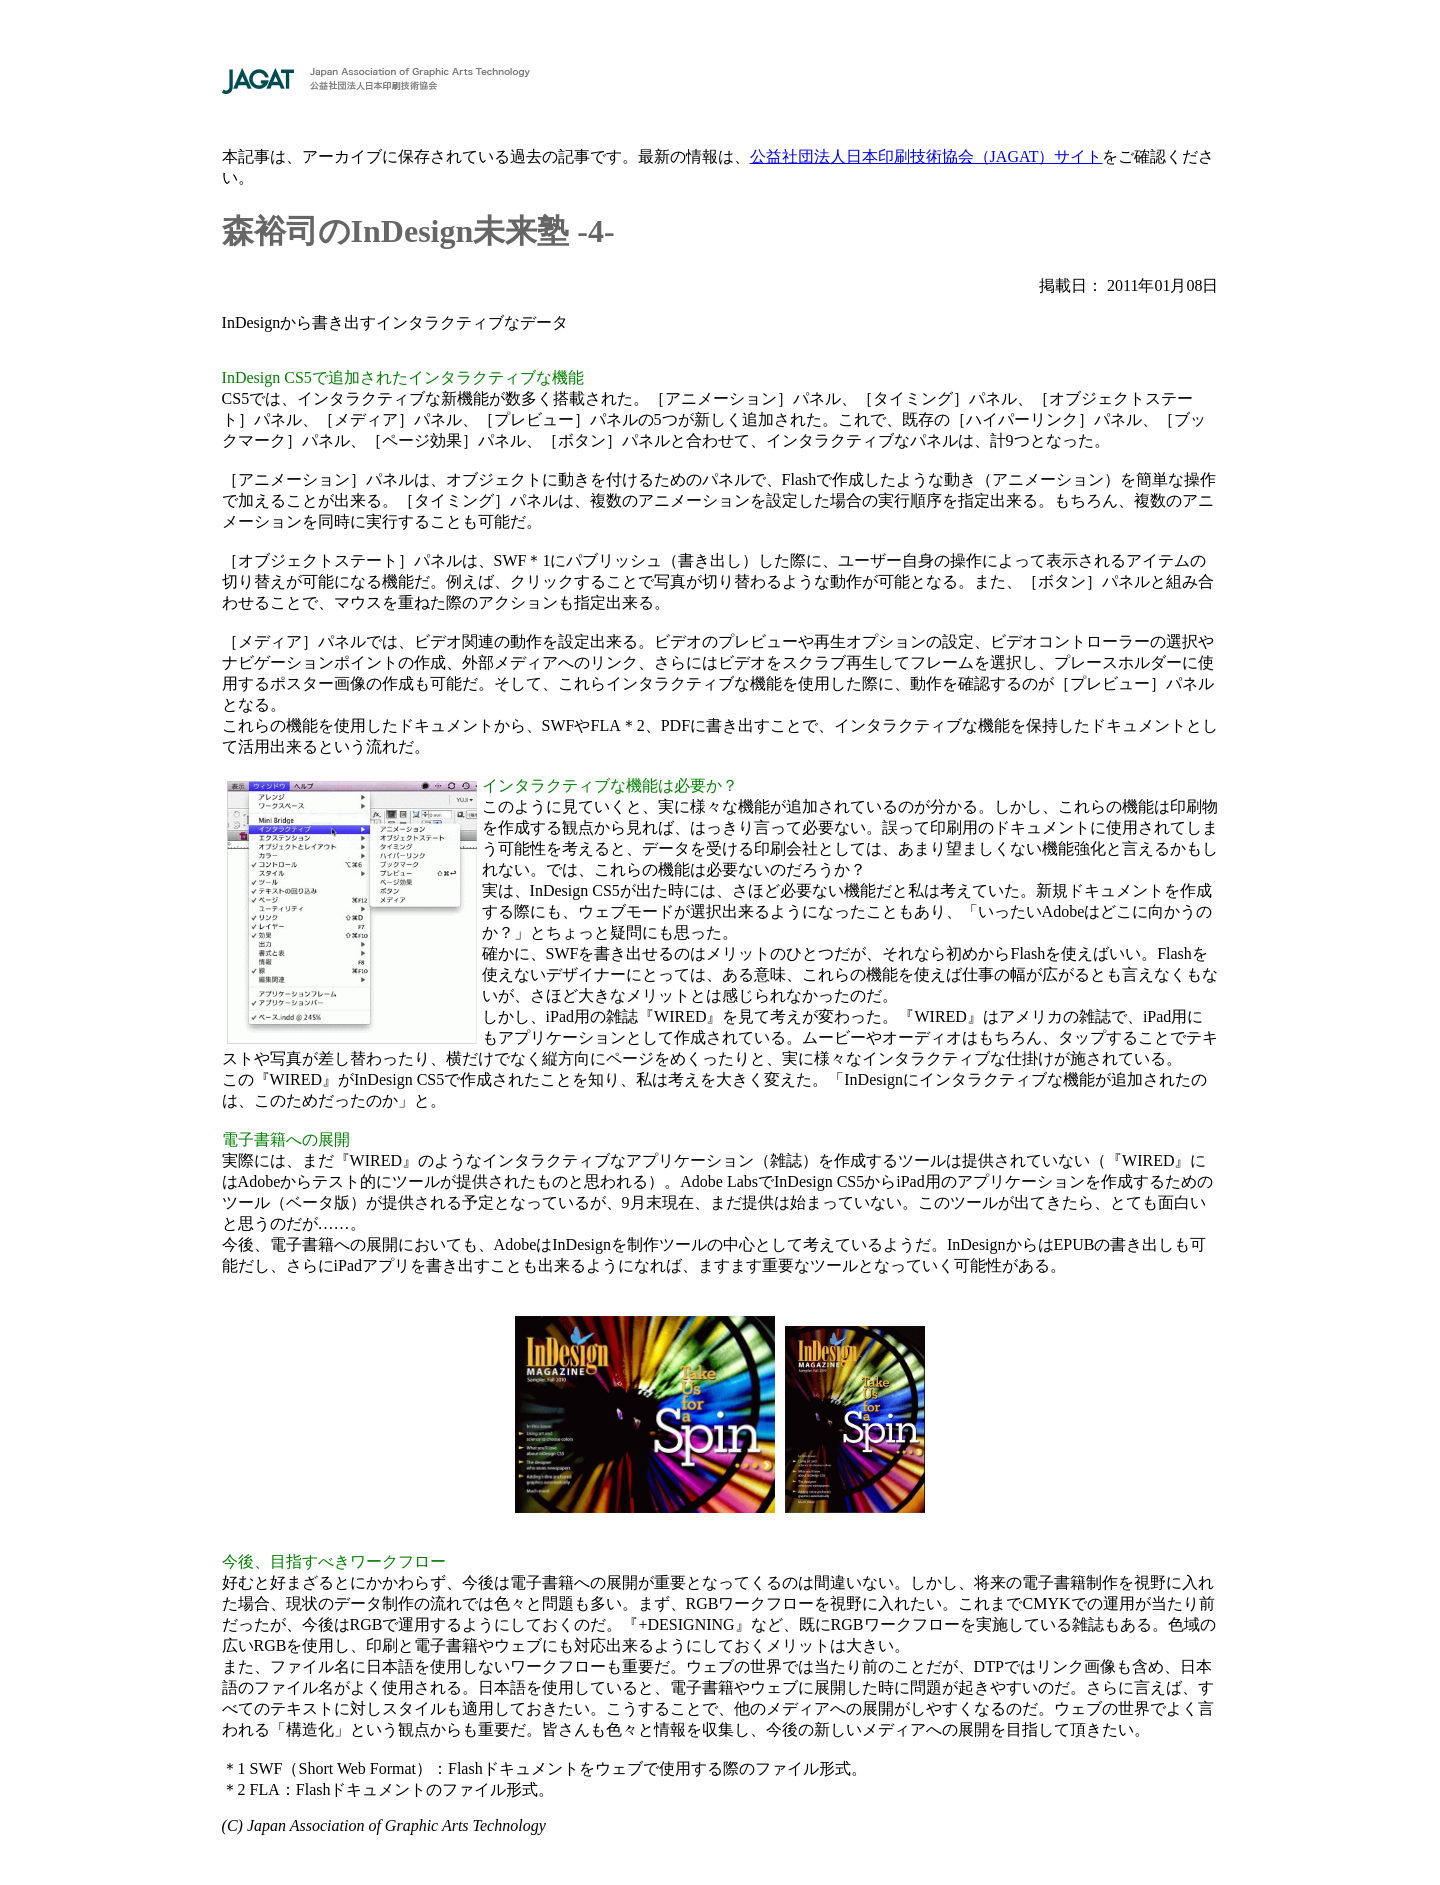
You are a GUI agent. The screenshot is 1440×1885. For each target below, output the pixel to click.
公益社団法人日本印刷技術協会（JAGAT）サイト (926, 156)
